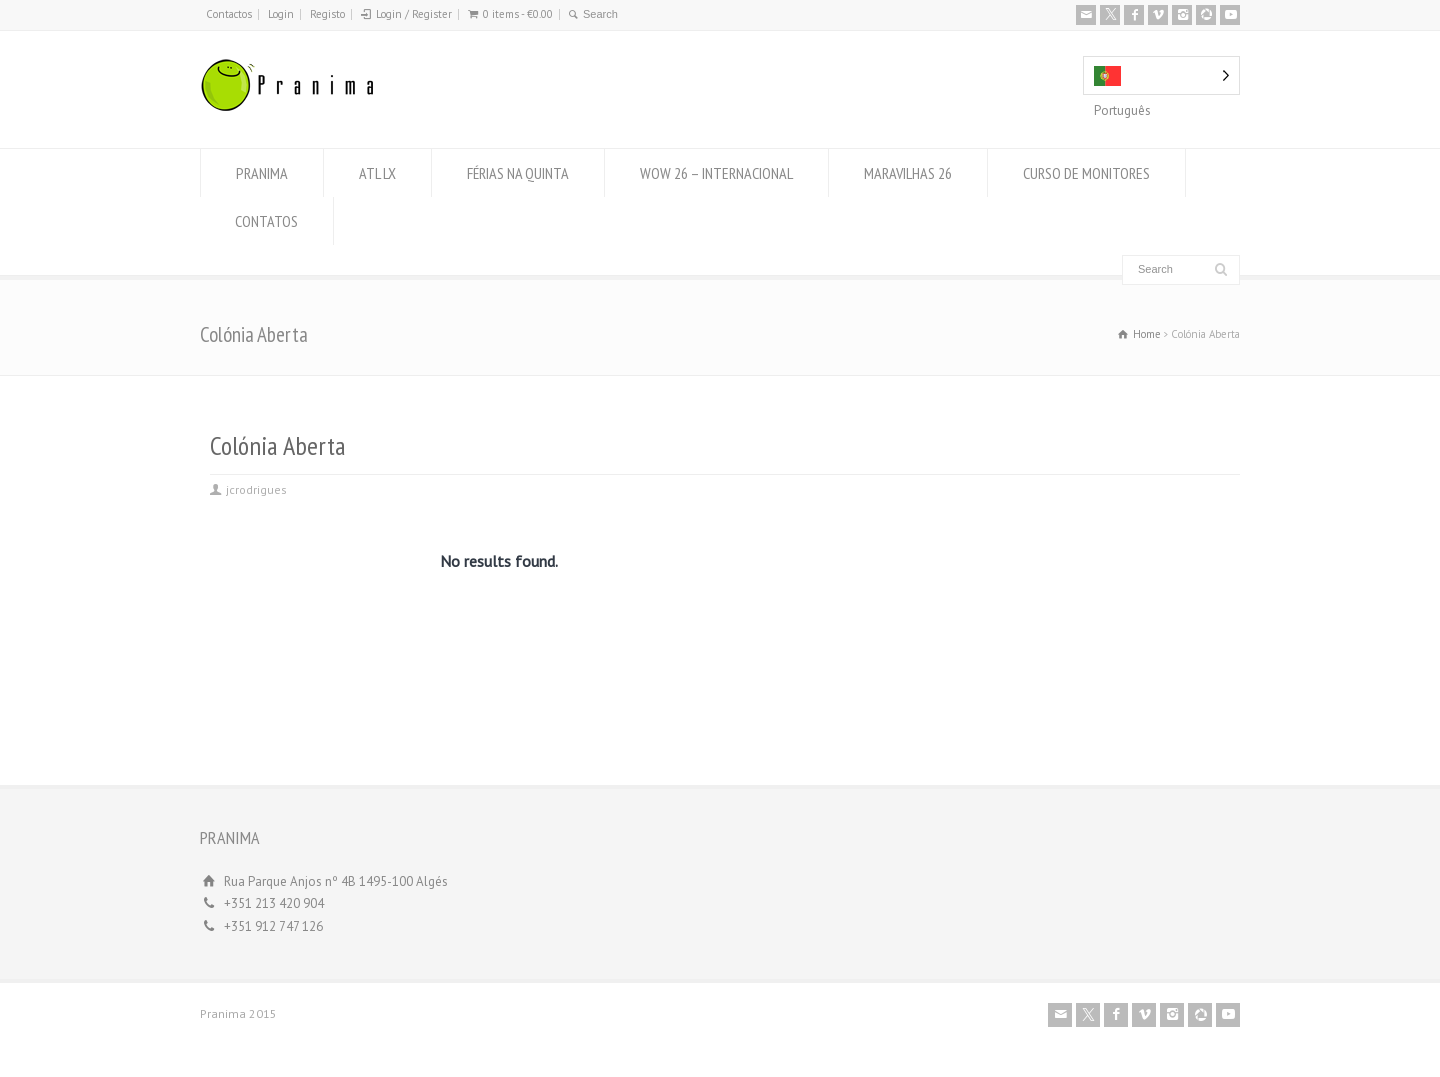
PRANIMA (262, 173)
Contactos (229, 14)
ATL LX (377, 173)
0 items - (518, 14)
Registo (327, 14)
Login (281, 14)
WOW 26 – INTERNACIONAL (716, 173)
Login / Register (414, 14)
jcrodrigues (256, 489)
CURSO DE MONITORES (1086, 173)
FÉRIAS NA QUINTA (518, 173)
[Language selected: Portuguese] (1161, 75)
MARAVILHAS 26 (908, 173)
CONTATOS (266, 221)
